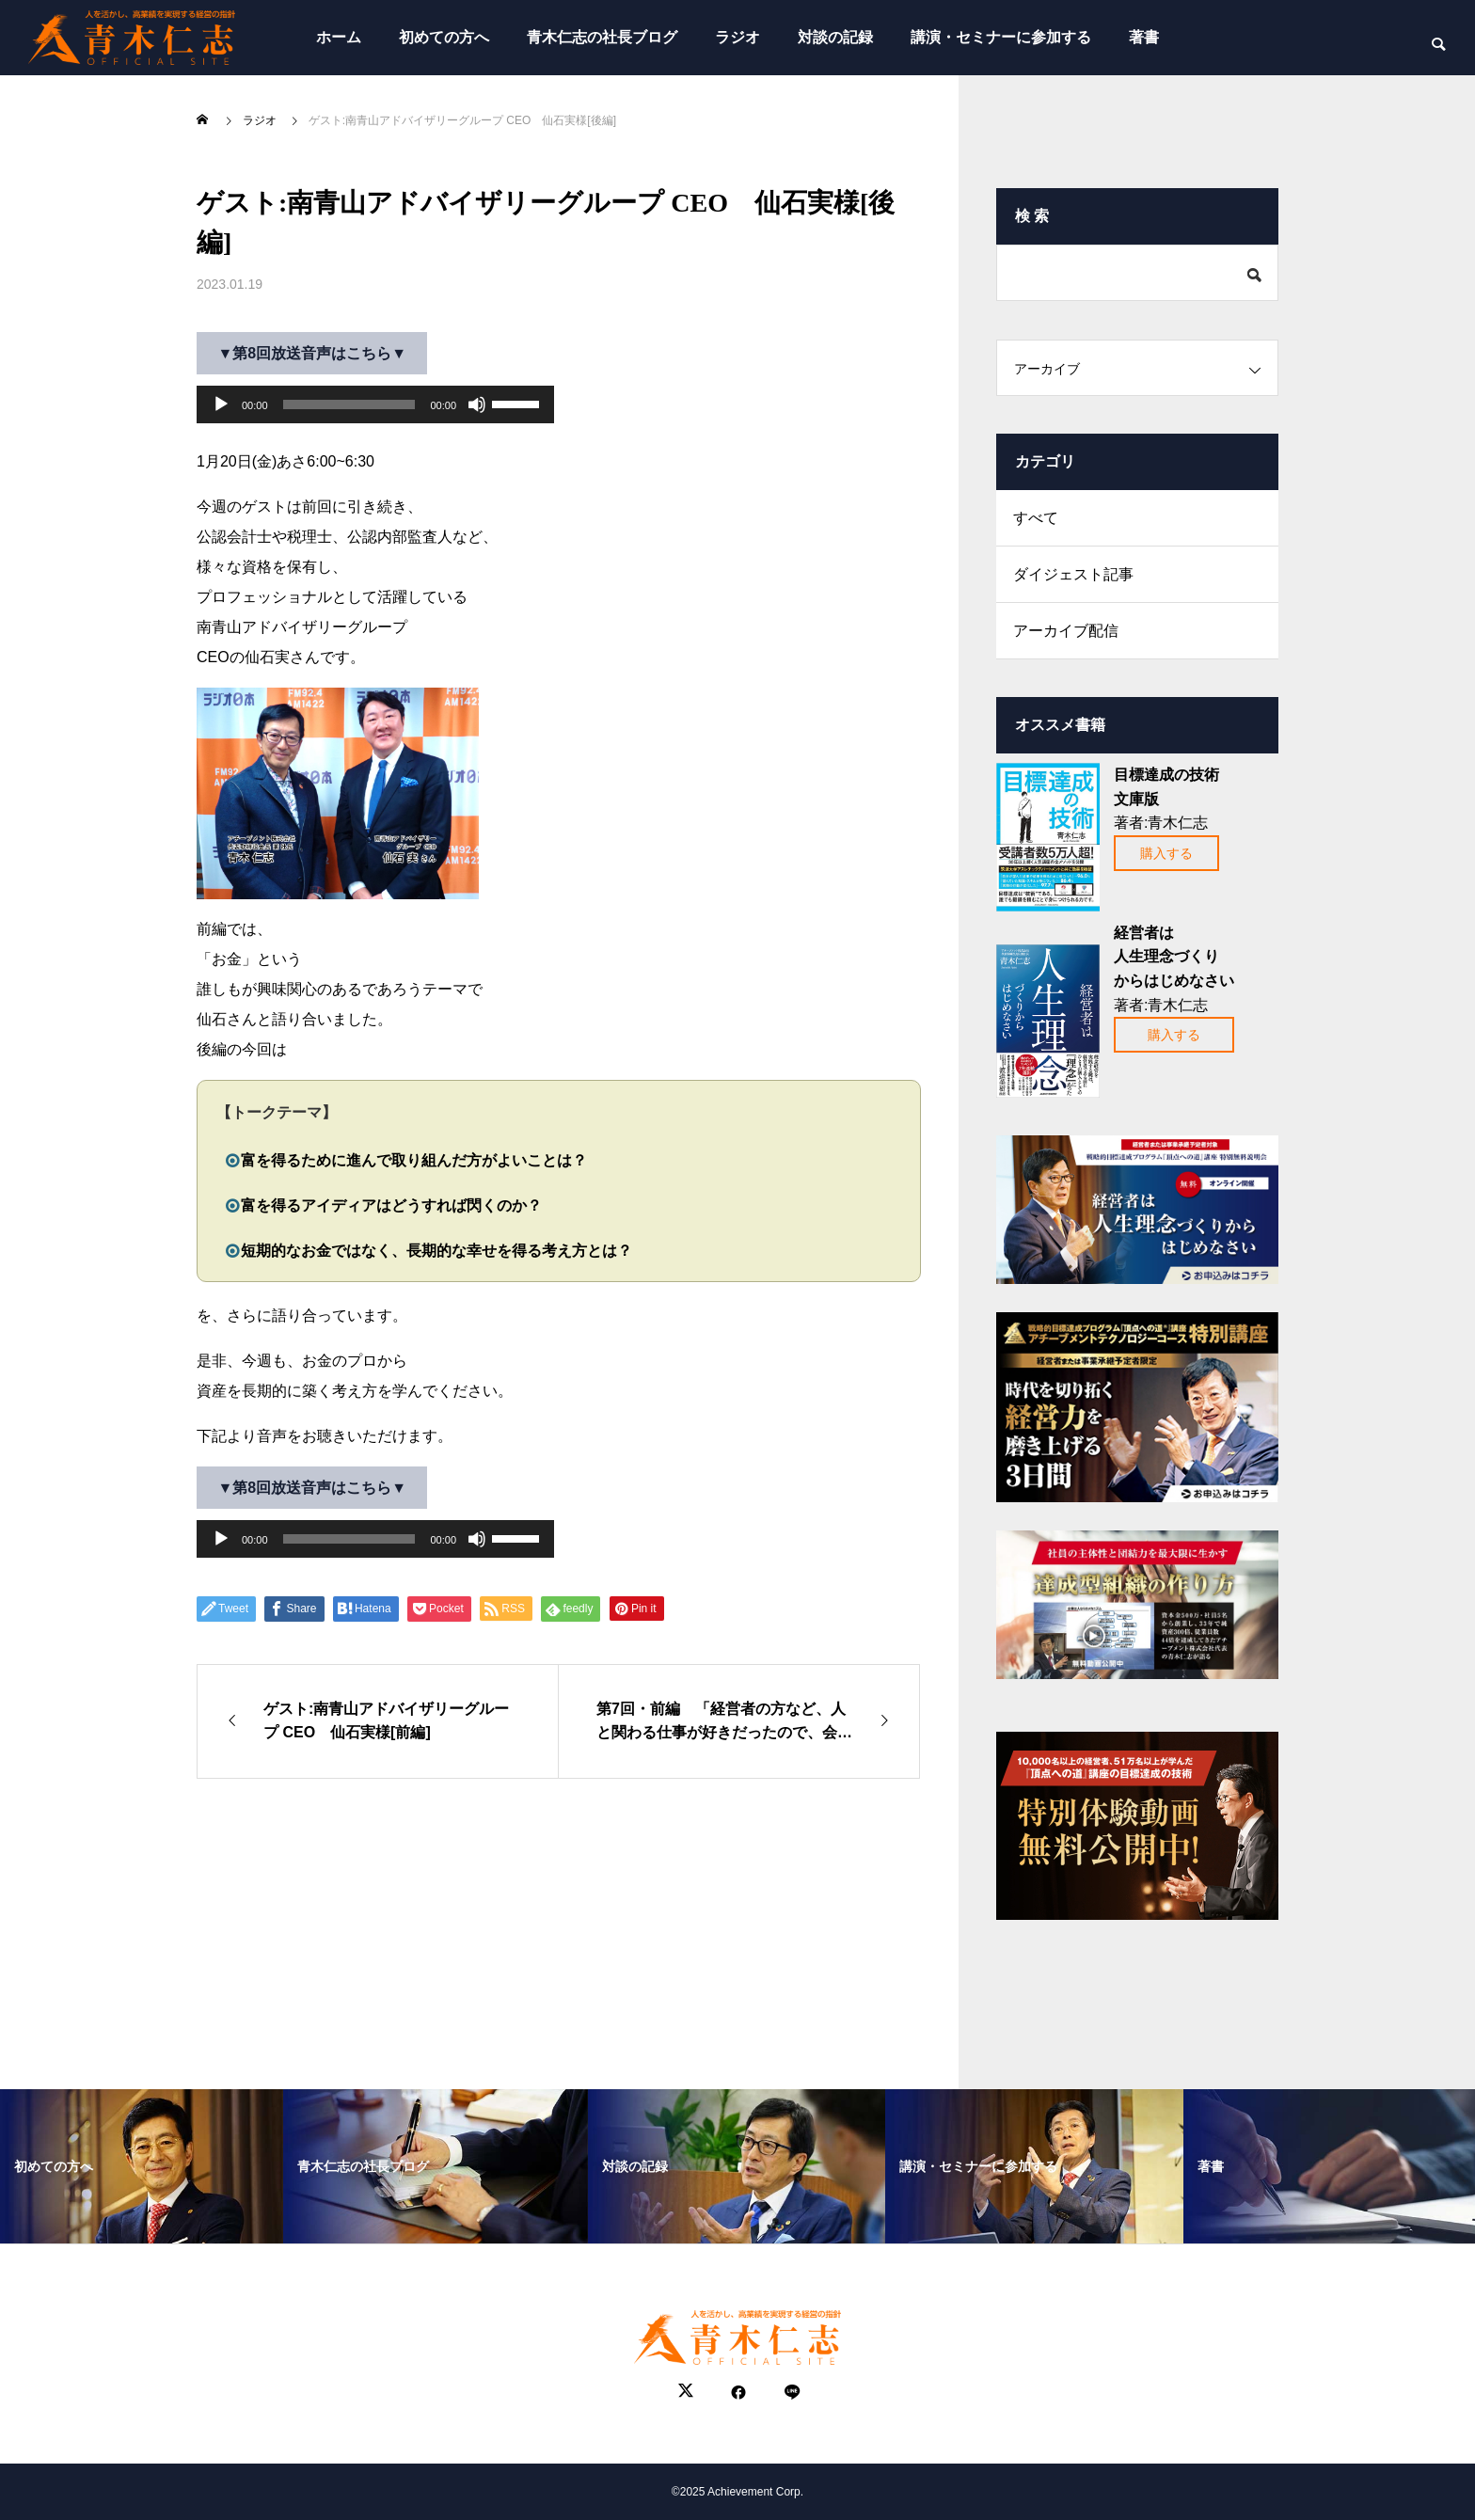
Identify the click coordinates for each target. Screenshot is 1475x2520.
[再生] (221, 404)
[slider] (349, 404)
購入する (1166, 853)
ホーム (338, 37)
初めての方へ (444, 37)
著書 (1144, 37)
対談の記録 (835, 37)
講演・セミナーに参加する (1001, 37)
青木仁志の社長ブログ (602, 37)
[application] (375, 404)
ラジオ (737, 37)
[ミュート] (477, 404)
